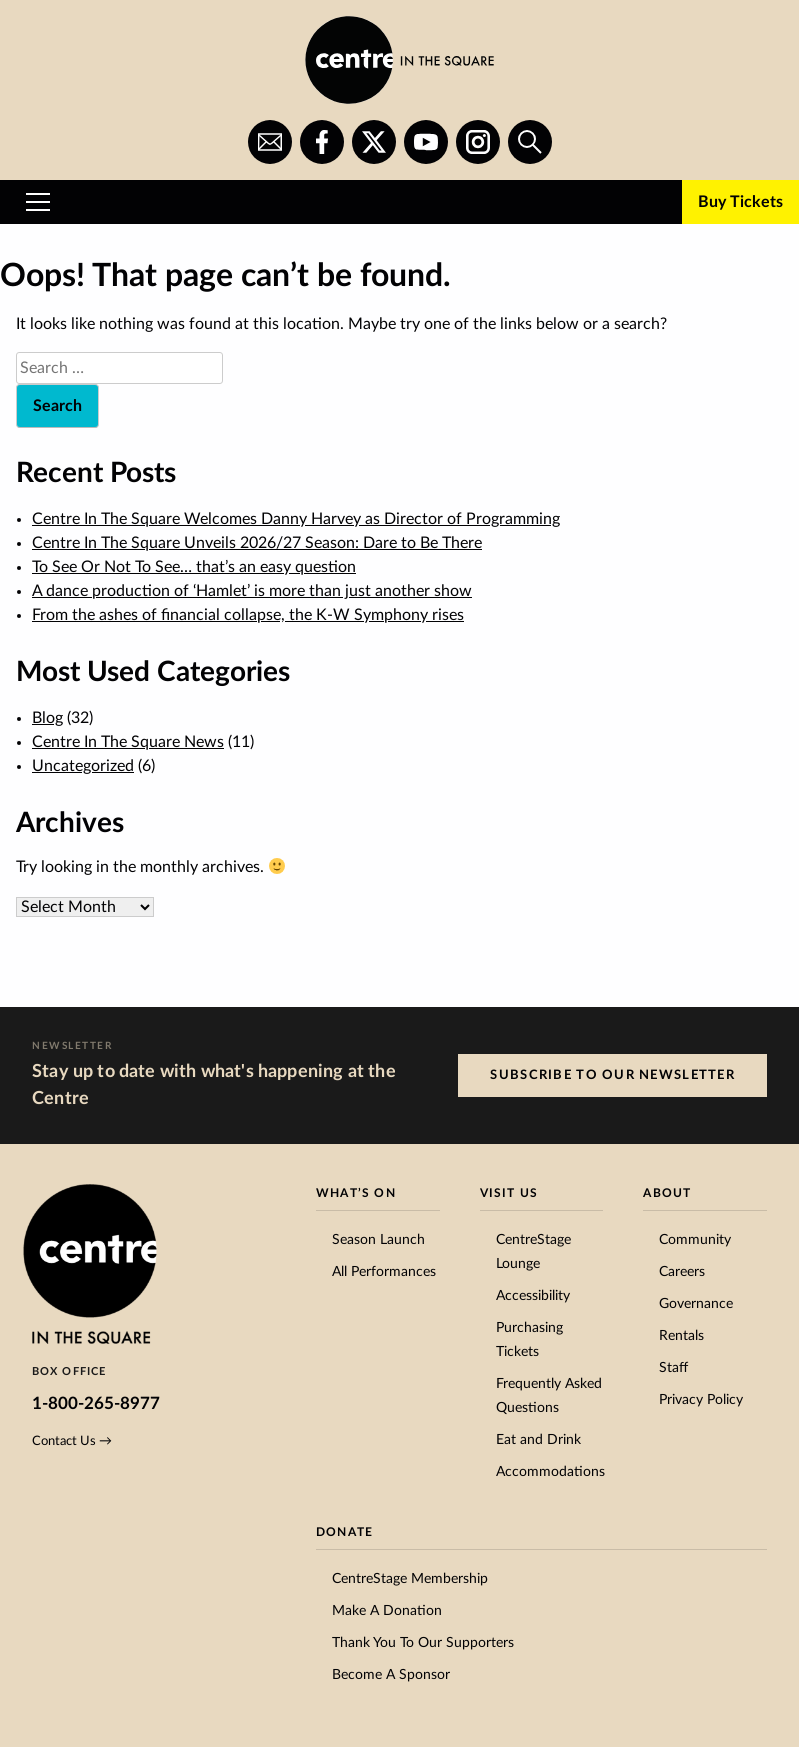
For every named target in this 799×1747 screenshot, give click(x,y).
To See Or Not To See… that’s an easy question (194, 567)
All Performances (384, 1272)
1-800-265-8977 (96, 1403)
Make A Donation (387, 1611)
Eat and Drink (538, 1440)
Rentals (681, 1336)
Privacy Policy (701, 1400)
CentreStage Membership (410, 1579)
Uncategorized (83, 766)
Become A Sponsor (391, 1675)
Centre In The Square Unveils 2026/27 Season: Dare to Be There (257, 543)
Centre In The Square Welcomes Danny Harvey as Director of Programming (296, 519)
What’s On (356, 1193)
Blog (47, 718)
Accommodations (550, 1472)
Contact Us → (72, 1441)
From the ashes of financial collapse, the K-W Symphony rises (248, 615)
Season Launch (378, 1240)
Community (695, 1240)
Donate (344, 1532)
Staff (673, 1368)
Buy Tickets (740, 202)
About (667, 1193)
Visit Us (509, 1193)
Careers (682, 1272)
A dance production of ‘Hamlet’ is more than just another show (252, 591)
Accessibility (533, 1296)
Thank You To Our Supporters (423, 1643)
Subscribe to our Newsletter (612, 1075)
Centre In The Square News (128, 742)
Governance (696, 1304)
